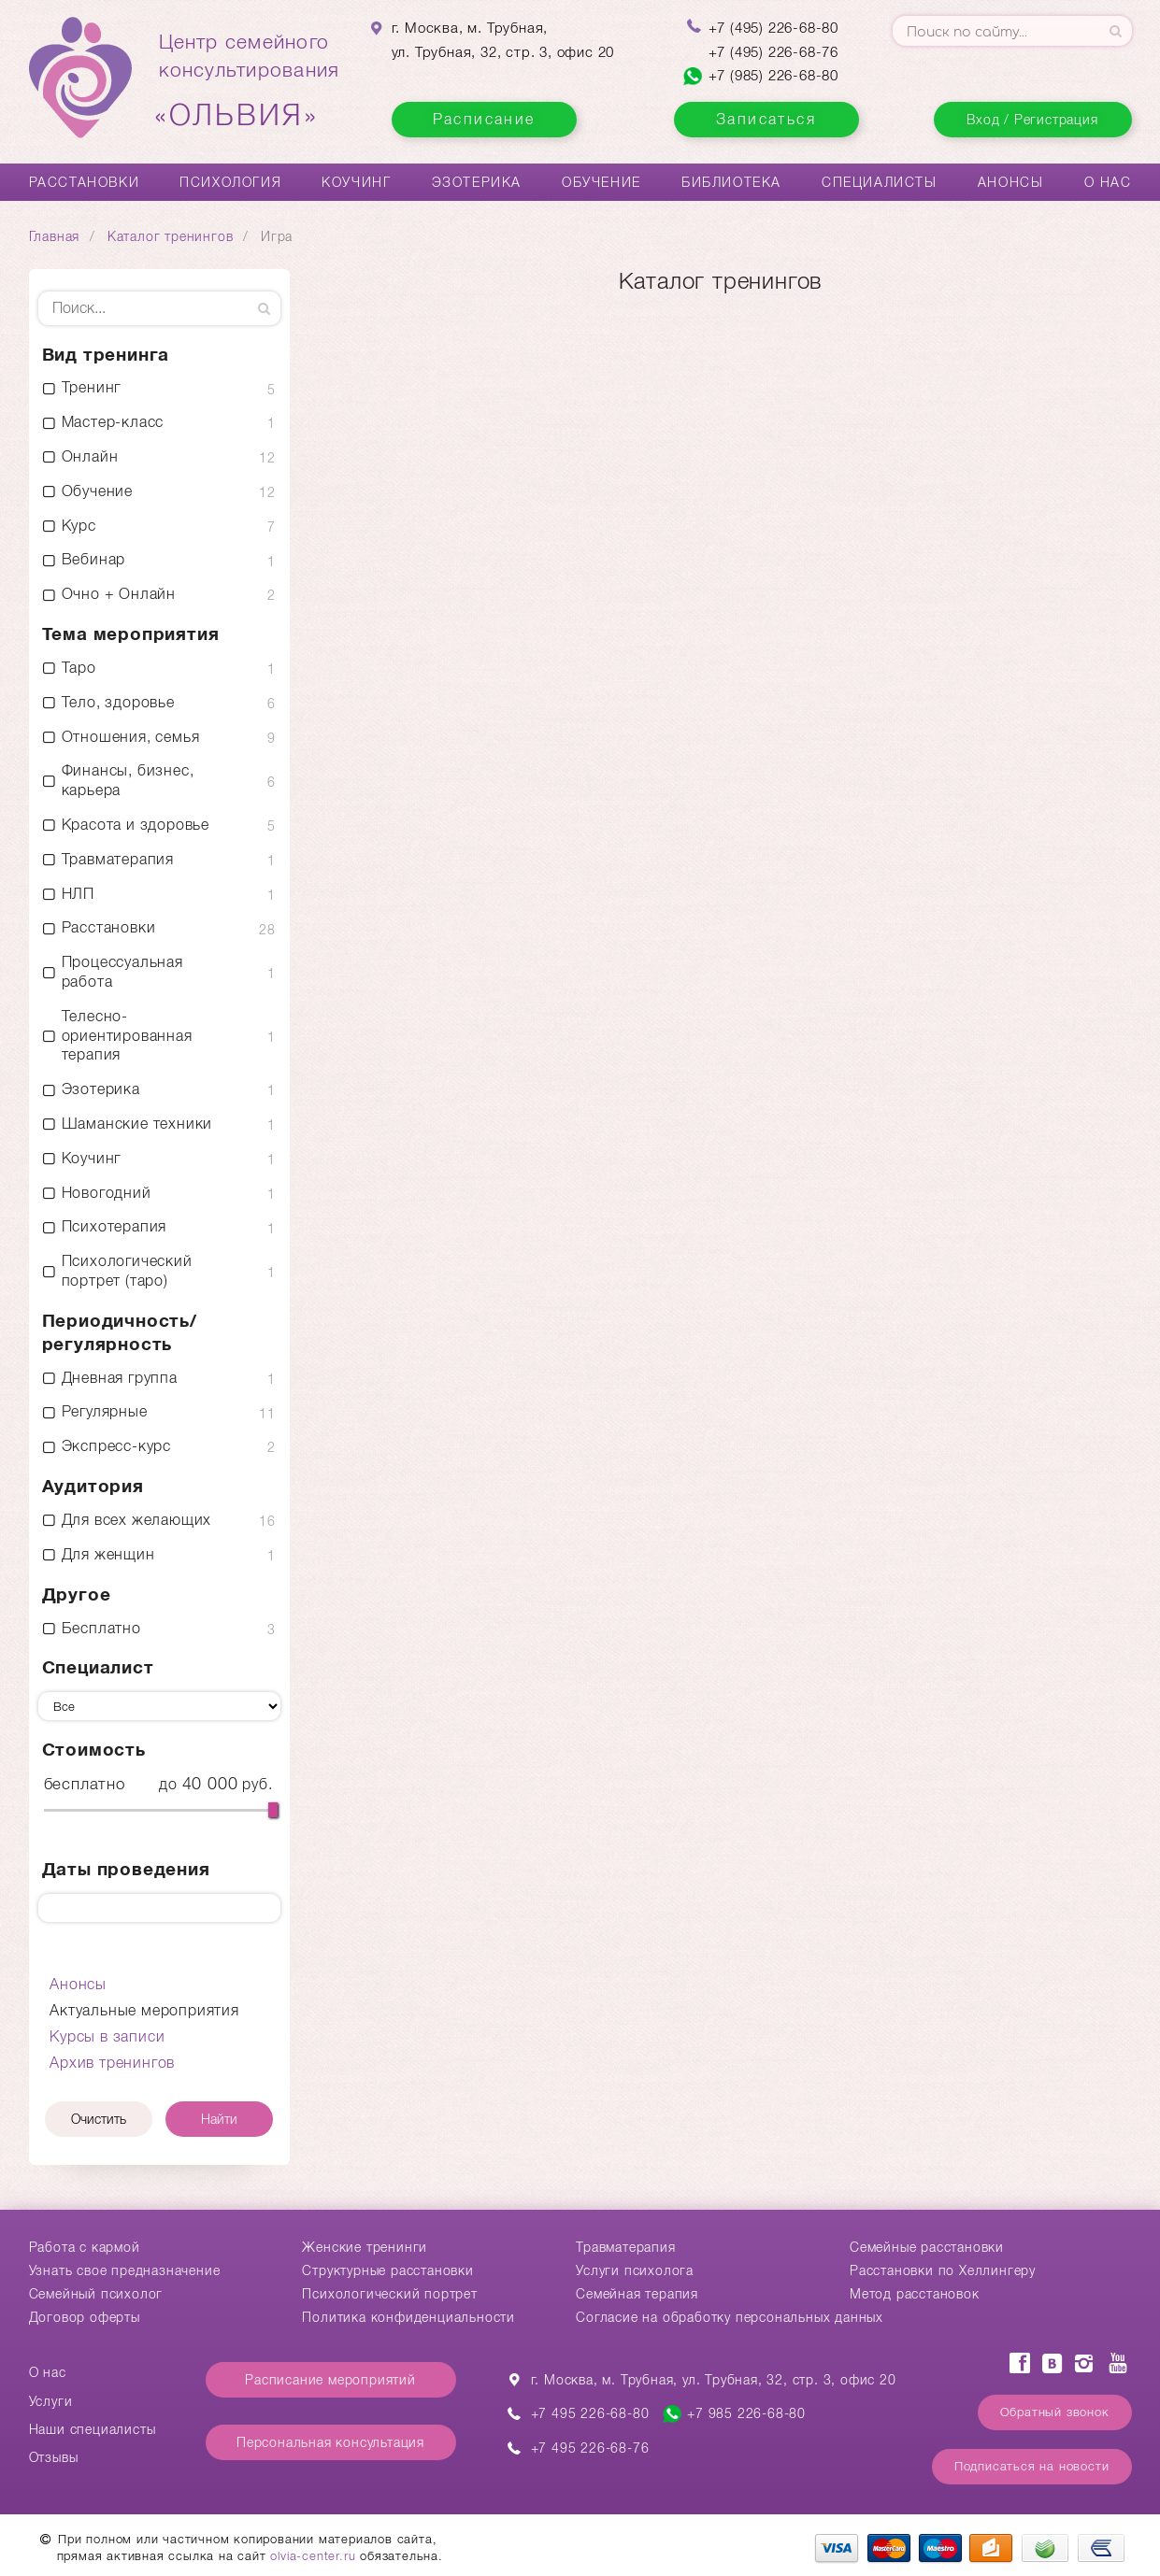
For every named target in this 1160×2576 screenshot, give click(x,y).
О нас (1108, 182)
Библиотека (731, 182)
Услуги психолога (635, 2270)
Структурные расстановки (387, 2270)
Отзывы (54, 2457)
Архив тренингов (112, 2063)
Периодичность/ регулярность (119, 1332)
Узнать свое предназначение (125, 2270)
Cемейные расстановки (927, 2247)
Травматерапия (625, 2247)
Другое (76, 1594)
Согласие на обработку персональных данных (729, 2317)
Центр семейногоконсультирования (249, 81)
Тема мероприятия (131, 634)
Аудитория (93, 1486)
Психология (230, 182)
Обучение (601, 182)
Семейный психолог (96, 2293)
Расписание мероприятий (330, 2379)
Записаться (766, 119)
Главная (54, 236)
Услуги (51, 2401)
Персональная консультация (330, 2442)
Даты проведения (126, 1869)
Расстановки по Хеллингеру (943, 2270)
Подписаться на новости (1032, 2466)
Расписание (484, 119)
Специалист (98, 1667)
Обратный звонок (1055, 2412)
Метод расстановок (915, 2293)
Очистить (98, 2119)
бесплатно (84, 1784)
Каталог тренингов (170, 236)
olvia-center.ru (312, 2556)
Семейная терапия (637, 2293)
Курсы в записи (107, 2036)
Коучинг (356, 182)
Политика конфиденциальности (408, 2317)
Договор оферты (84, 2317)
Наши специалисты (92, 2429)
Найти (219, 2119)
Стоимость (94, 1749)
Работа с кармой (84, 2247)
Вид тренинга (106, 354)
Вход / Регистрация (1032, 119)
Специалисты (880, 182)
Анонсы (1011, 182)
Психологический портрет (389, 2293)
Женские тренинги (364, 2247)
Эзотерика (477, 182)
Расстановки (84, 182)
